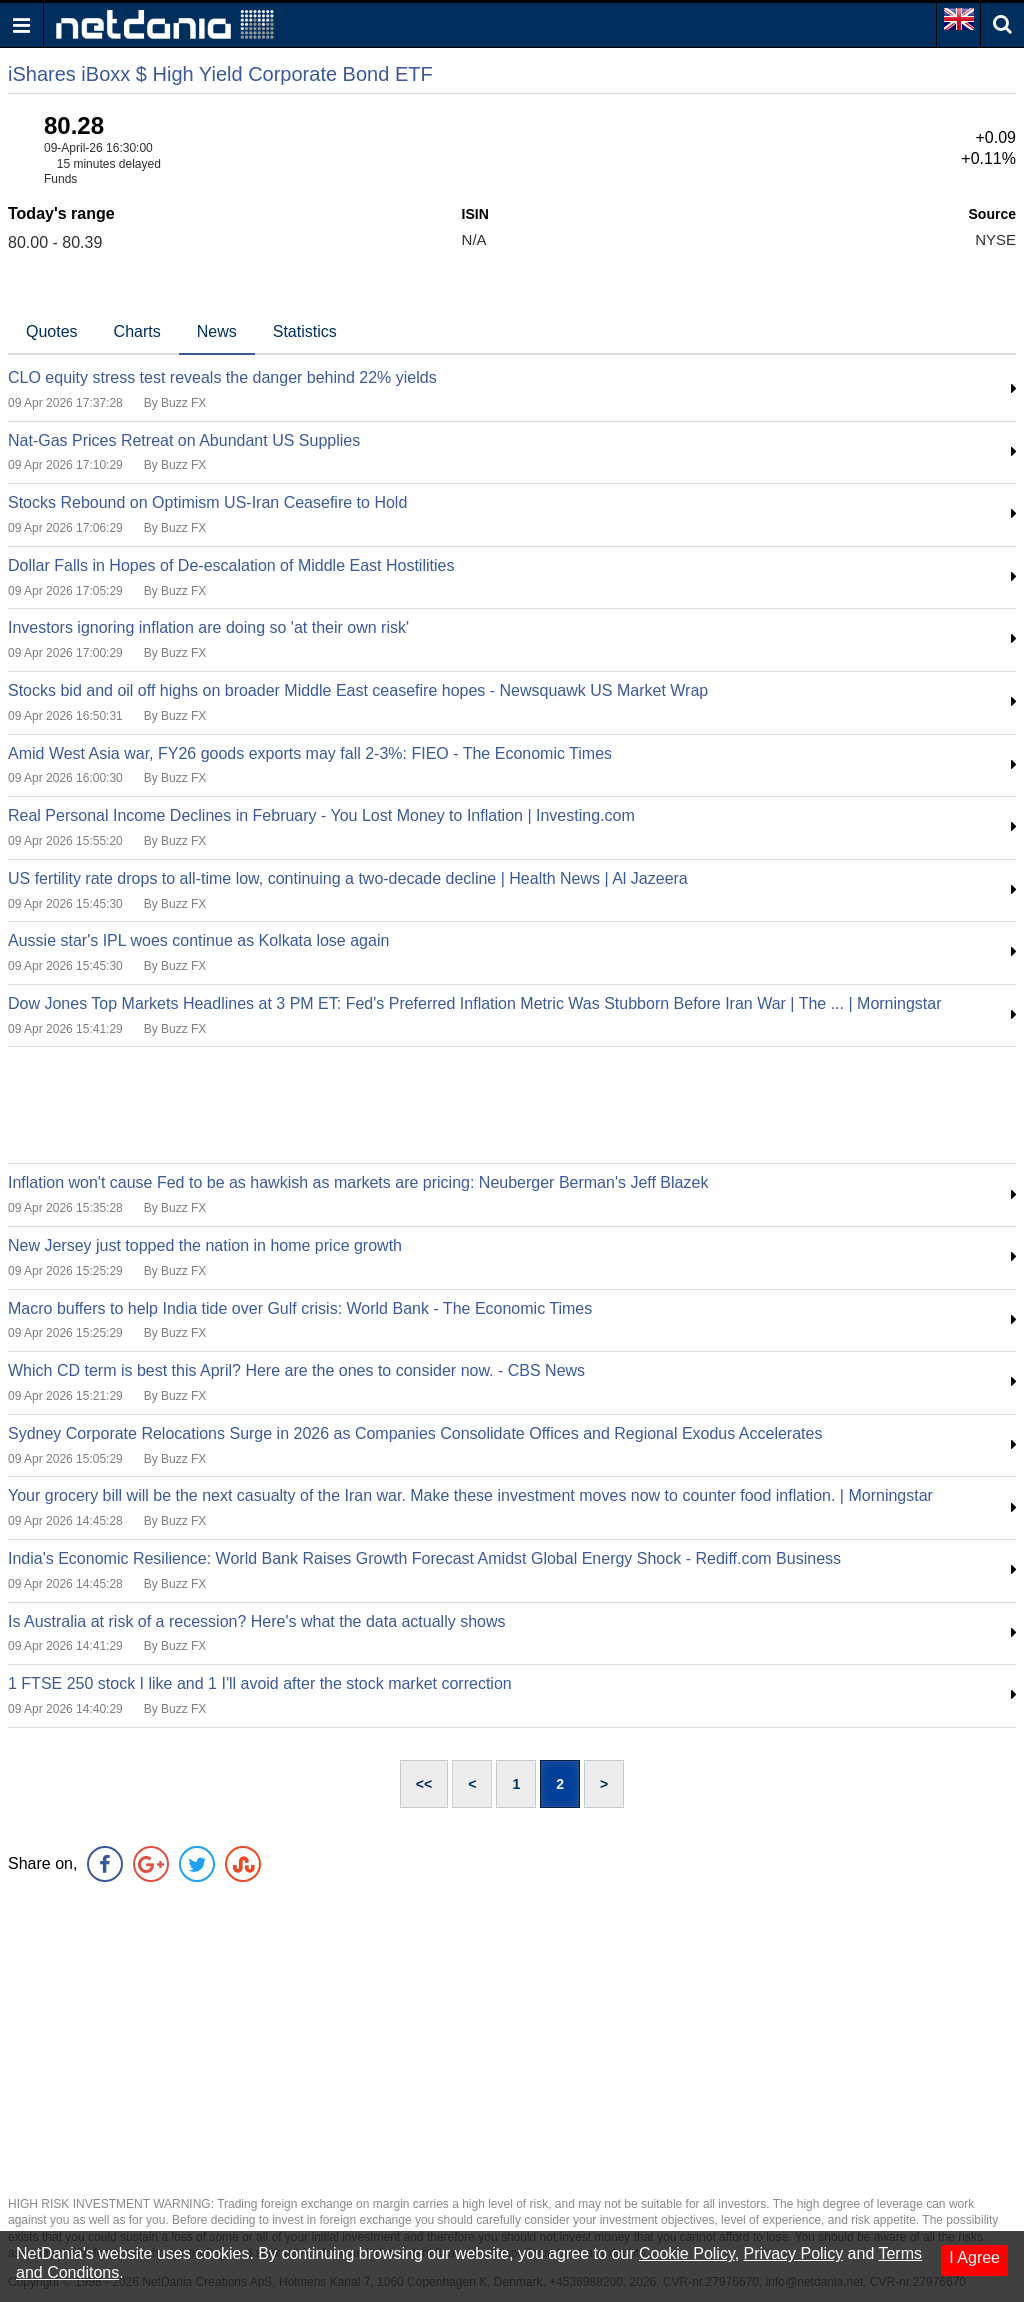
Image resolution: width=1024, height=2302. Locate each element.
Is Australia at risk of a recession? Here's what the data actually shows (257, 1621)
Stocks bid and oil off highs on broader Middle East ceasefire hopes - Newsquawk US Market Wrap (358, 690)
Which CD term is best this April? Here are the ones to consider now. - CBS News (296, 1370)
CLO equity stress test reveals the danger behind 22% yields (222, 377)
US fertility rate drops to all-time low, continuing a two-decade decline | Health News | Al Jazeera (348, 878)
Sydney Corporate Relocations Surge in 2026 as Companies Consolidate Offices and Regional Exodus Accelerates (415, 1433)
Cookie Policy (687, 2253)
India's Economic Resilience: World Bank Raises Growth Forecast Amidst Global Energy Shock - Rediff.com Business (424, 1558)
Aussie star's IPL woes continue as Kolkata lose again (198, 940)
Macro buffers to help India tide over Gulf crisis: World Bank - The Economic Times (300, 1308)
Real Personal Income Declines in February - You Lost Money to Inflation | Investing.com (321, 815)
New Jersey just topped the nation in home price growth (205, 1245)
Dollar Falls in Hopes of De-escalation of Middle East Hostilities (231, 565)
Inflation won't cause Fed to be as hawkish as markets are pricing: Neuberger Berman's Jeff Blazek (358, 1182)
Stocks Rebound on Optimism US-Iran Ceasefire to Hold (207, 502)
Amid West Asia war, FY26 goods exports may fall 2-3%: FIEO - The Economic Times (310, 753)
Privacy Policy (794, 2253)
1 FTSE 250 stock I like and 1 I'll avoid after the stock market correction (260, 1683)
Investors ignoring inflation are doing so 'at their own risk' (208, 627)
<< (424, 1784)
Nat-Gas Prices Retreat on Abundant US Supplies (184, 440)
